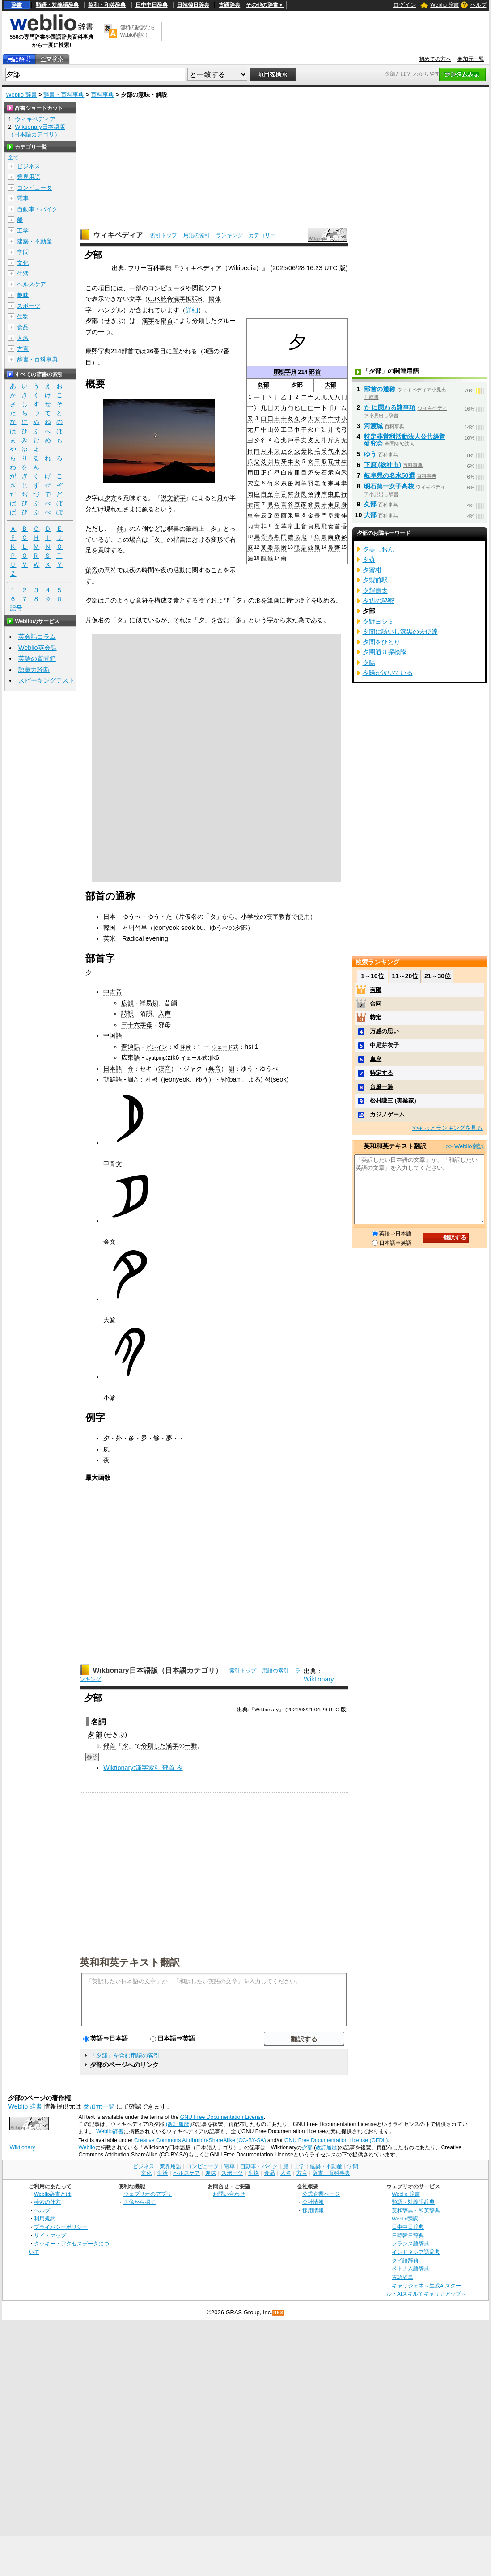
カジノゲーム (387, 1114)
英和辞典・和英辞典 (416, 2210)
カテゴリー (262, 235)
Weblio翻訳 (405, 2218)
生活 (23, 273)
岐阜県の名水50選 (389, 475)
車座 (375, 1059)
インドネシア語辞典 (416, 2252)
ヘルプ (478, 5)
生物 (23, 316)
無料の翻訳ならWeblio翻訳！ (137, 31)
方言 (23, 348)
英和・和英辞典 (107, 5)
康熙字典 (284, 372)
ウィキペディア (118, 235)
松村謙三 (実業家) (393, 1100)
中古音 (112, 991)
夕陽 (369, 662)
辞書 (16, 5)
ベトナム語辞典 (410, 2268)
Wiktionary (319, 1679)
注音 (185, 1047)
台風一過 (381, 1086)
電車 (23, 198)
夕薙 (369, 559)
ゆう (370, 454)
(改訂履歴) (178, 2124)
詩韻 (127, 1013)
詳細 (192, 310)
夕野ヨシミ (378, 621)
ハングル (110, 310)
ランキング (229, 235)
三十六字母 (136, 1024)
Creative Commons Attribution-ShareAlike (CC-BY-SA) (200, 2140)
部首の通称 (379, 389)
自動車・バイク (37, 209)
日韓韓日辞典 (193, 5)
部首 (315, 372)
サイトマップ (50, 2235)
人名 (23, 338)
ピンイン (156, 1047)
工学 (23, 230)
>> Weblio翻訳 (464, 1146)
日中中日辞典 (151, 5)
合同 (375, 1003)
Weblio (86, 2147)
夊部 (263, 385)
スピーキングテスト (46, 680)
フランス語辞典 (410, 2243)
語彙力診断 (34, 669)
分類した (153, 1745)
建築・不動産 (34, 241)
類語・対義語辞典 (57, 5)
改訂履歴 (326, 2147)
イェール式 (194, 1058)
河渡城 (373, 425)
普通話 (130, 1046)
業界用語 (28, 177)
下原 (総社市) (383, 464)
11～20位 (405, 976)
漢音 (164, 1068)
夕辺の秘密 (378, 600)
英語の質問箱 (37, 658)
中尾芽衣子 (384, 1045)
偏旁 (91, 569)
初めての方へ (435, 59)
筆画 (273, 600)
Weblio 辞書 (444, 5)
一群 (191, 1745)
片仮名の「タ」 (107, 620)
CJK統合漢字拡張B (175, 298)
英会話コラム (37, 636)
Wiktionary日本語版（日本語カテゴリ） (157, 1670)
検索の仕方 (47, 2202)
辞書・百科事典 (63, 94)
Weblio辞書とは (52, 2194)
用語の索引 (196, 235)
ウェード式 (225, 1047)
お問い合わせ (229, 2194)
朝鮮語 (112, 1079)
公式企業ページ (321, 2194)
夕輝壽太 (375, 590)
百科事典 (102, 94)
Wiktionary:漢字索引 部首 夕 (142, 1767)
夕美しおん (378, 549)
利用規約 (44, 2218)
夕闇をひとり (381, 641)
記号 (16, 608)
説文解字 (173, 497)
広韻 (127, 1002)
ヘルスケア (31, 284)
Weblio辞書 (109, 2131)
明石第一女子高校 (389, 486)
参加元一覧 (470, 59)
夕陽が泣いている (388, 672)
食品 (23, 327)
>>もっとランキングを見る (447, 1128)
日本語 (112, 1068)
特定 (375, 1017)
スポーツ (28, 305)
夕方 (110, 497)
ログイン (404, 4)
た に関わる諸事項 (390, 407)
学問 (23, 252)
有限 (375, 989)
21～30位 (437, 976)
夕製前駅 (375, 580)
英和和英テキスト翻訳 (130, 1962)
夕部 (307, 2147)
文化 (23, 262)
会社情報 (313, 2202)
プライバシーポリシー (61, 2227)
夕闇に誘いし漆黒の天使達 (400, 631)
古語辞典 (229, 5)
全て (13, 157)
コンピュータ (34, 187)
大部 (330, 385)
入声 (164, 1013)
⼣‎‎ (125, 1745)
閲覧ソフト (207, 288)
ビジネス (28, 166)
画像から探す (139, 2202)
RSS (278, 2312)
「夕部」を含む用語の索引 (125, 2055)
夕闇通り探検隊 (384, 652)
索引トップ (163, 235)
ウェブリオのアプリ (147, 2194)
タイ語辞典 (405, 2260)
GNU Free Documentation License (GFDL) (336, 2140)
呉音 (214, 1068)
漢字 (148, 320)
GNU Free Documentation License (222, 2117)
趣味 (23, 295)
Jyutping (156, 1058)
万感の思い (384, 1031)
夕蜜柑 (372, 569)
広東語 (130, 1057)
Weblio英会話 (37, 647)
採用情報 (313, 2210)
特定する (381, 1072)
